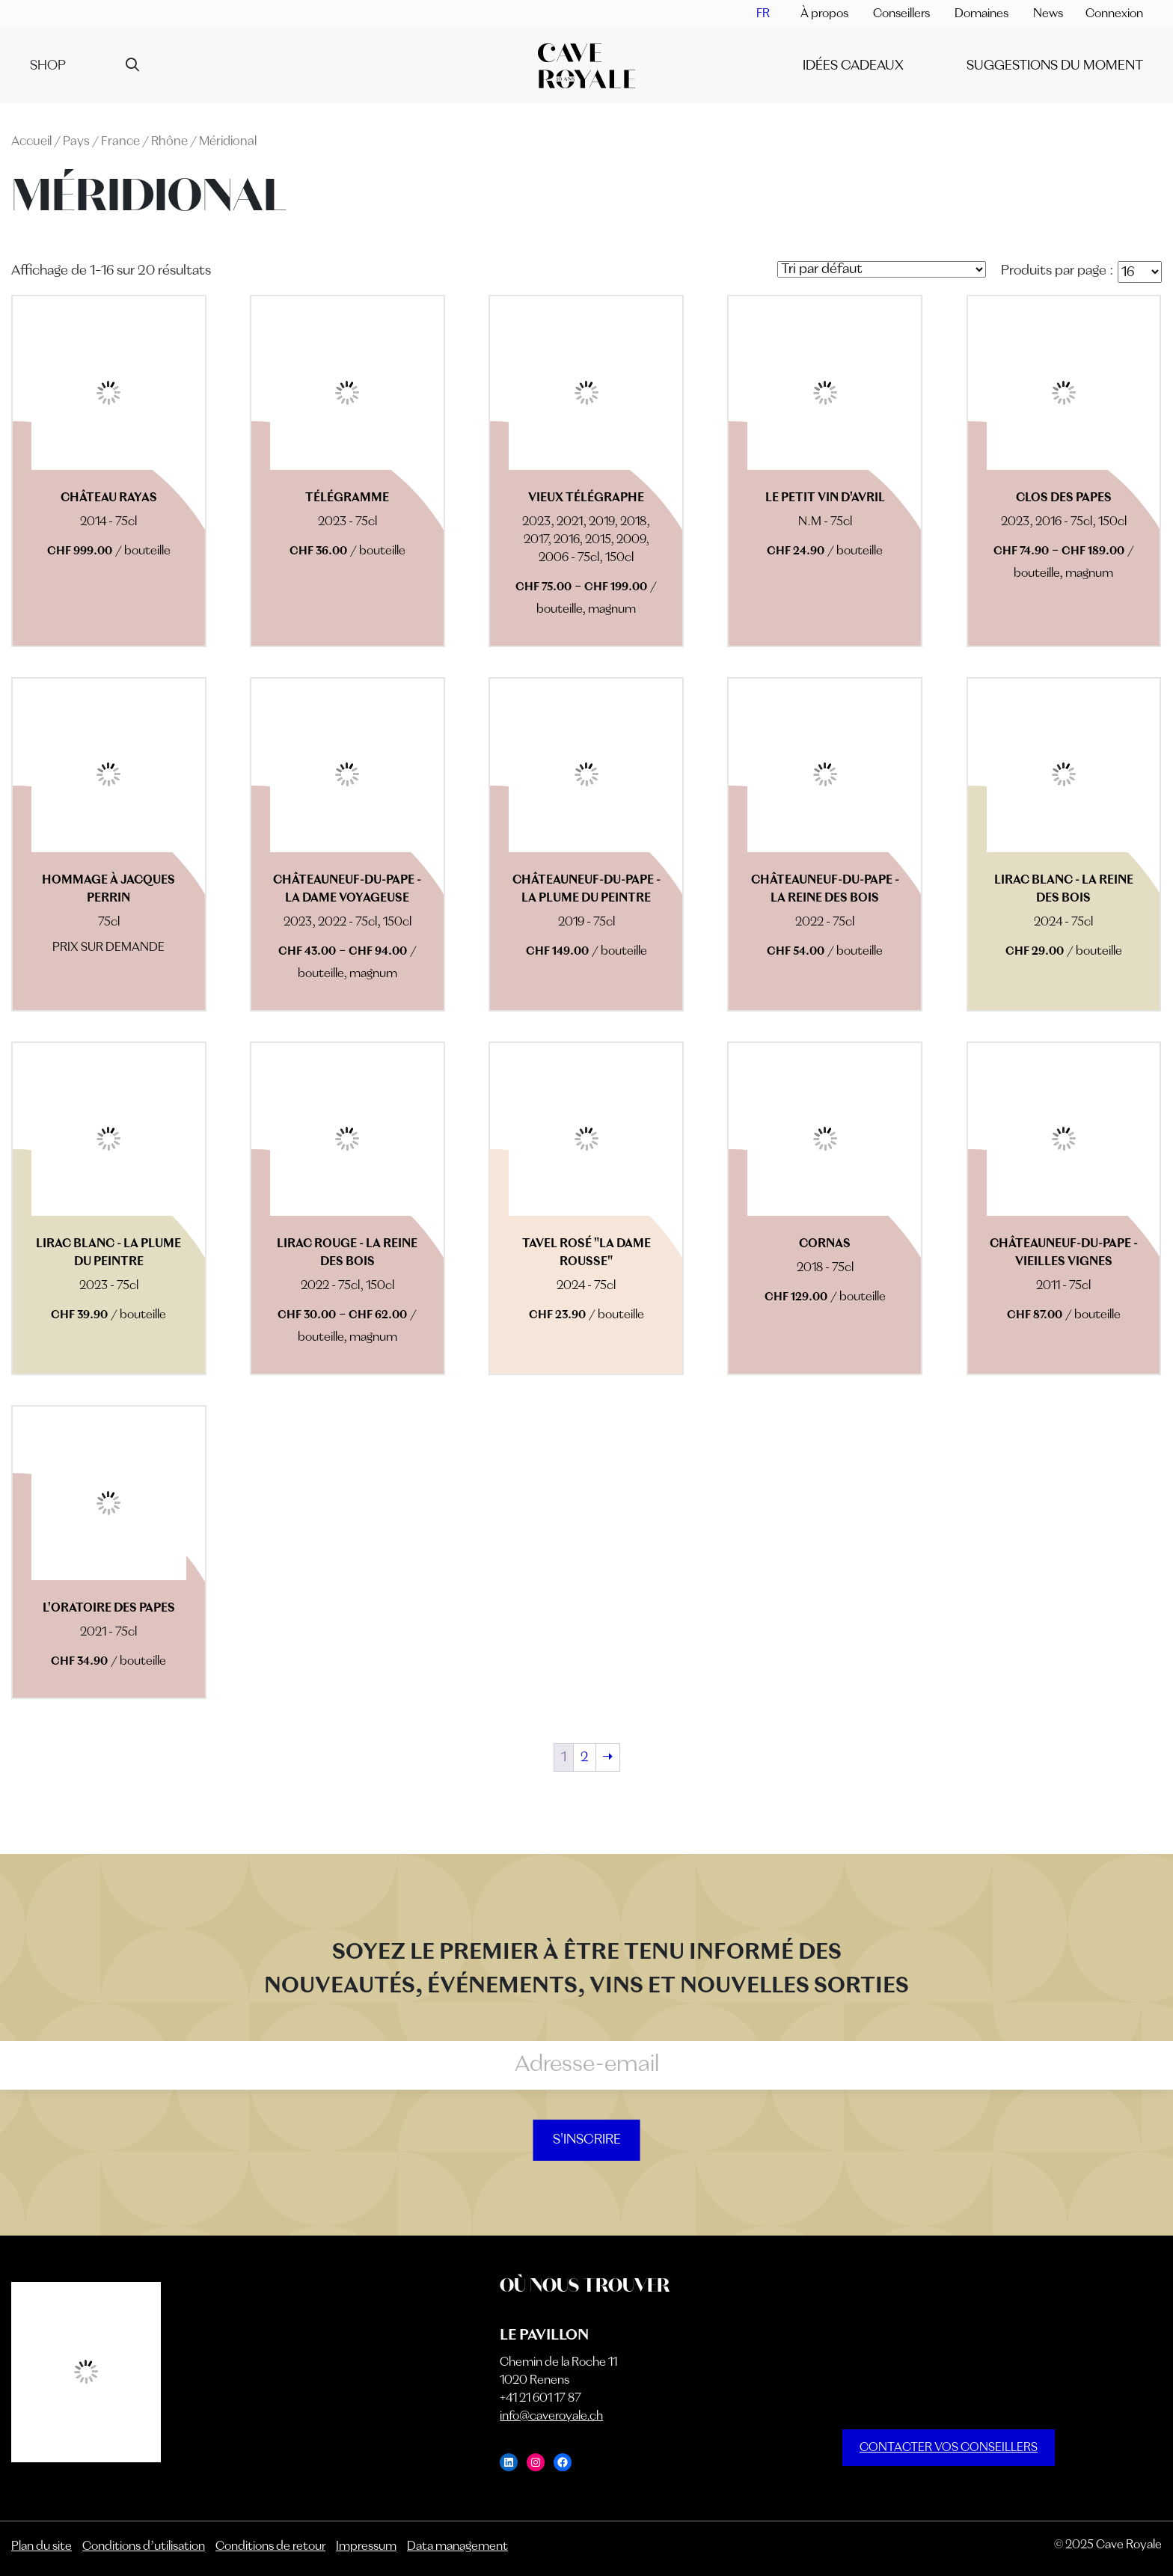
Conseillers (901, 14)
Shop (48, 66)
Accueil (31, 141)
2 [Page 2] (585, 1757)
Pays (76, 141)
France (120, 141)
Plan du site (41, 2547)
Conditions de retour (270, 2547)
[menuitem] (763, 14)
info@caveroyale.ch (551, 2417)
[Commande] (881, 269)
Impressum (366, 2547)
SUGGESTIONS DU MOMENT (1055, 66)
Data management (457, 2547)
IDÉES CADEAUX (853, 66)
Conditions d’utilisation (143, 2547)
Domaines (981, 14)
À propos (824, 14)
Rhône (169, 141)
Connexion (1114, 14)
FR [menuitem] (763, 14)
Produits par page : (1057, 271)
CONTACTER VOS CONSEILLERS (949, 2448)
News (1048, 14)
